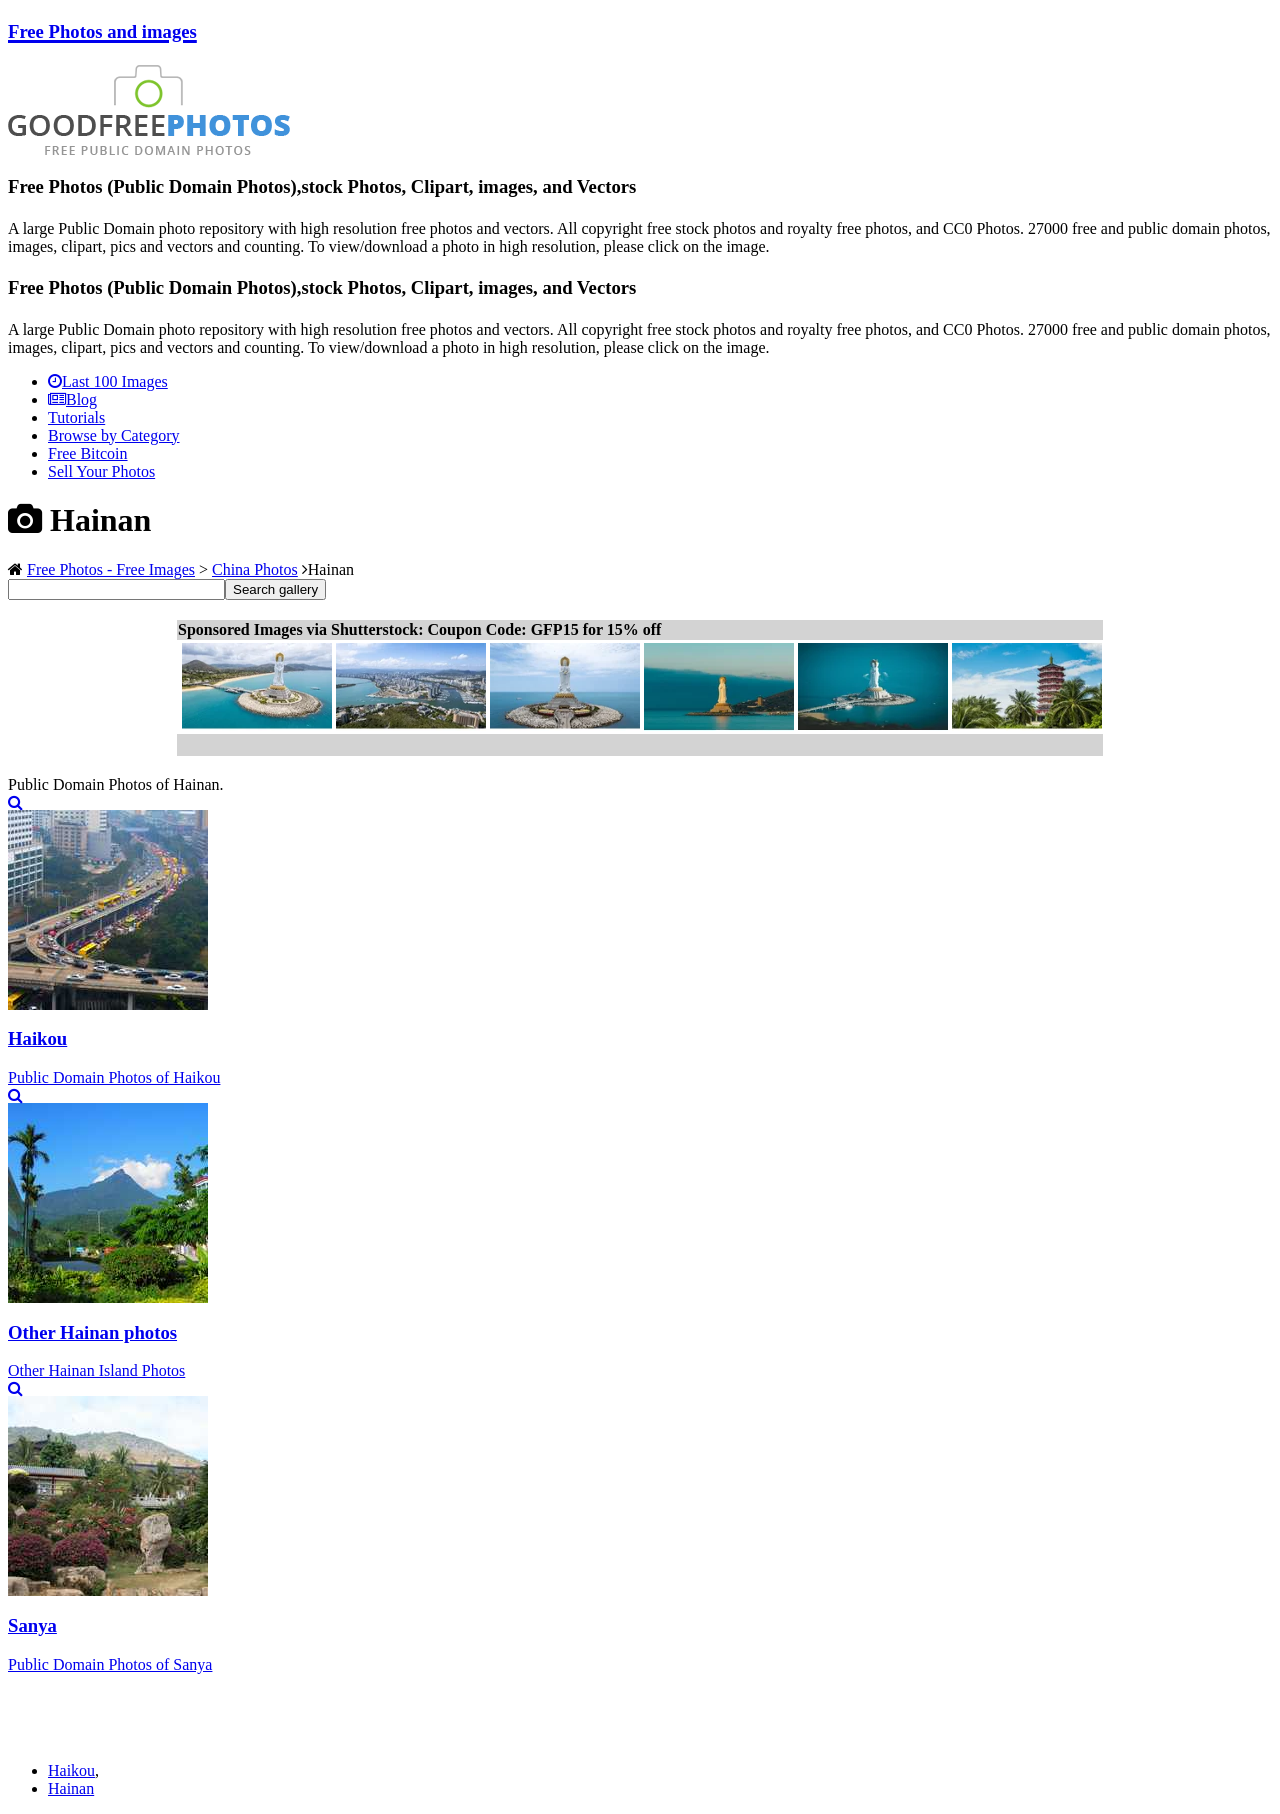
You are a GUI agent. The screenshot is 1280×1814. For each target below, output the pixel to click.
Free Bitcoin (88, 453)
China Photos (255, 569)
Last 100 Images (108, 381)
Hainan (71, 1788)
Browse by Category (114, 435)
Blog (72, 399)
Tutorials (76, 417)
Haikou (71, 1770)
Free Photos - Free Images (111, 569)
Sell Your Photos (101, 471)
